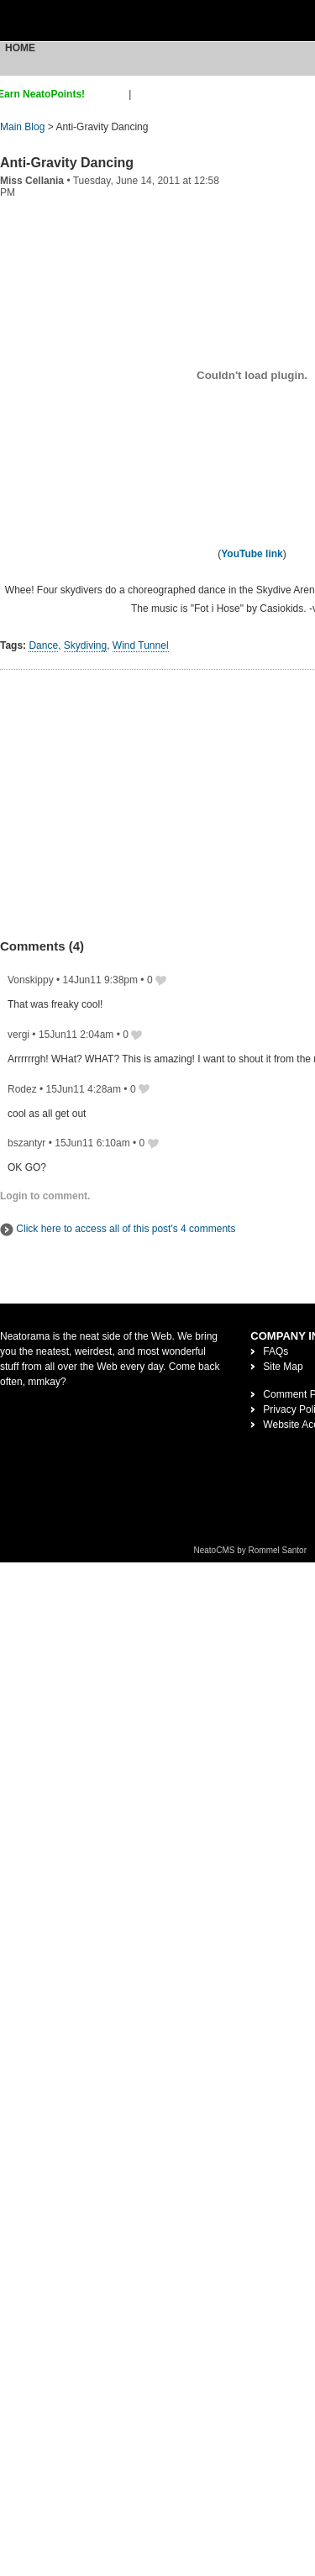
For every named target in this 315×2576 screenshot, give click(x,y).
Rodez (22, 1089)
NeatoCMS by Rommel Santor (250, 1550)
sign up (109, 94)
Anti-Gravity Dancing (67, 162)
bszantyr (26, 1143)
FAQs (275, 1351)
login (144, 94)
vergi (18, 1034)
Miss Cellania (32, 181)
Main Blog (22, 127)
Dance (43, 645)
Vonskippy (31, 980)
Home (20, 48)
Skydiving (85, 645)
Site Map (282, 1366)
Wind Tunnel (141, 645)
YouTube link (252, 554)
